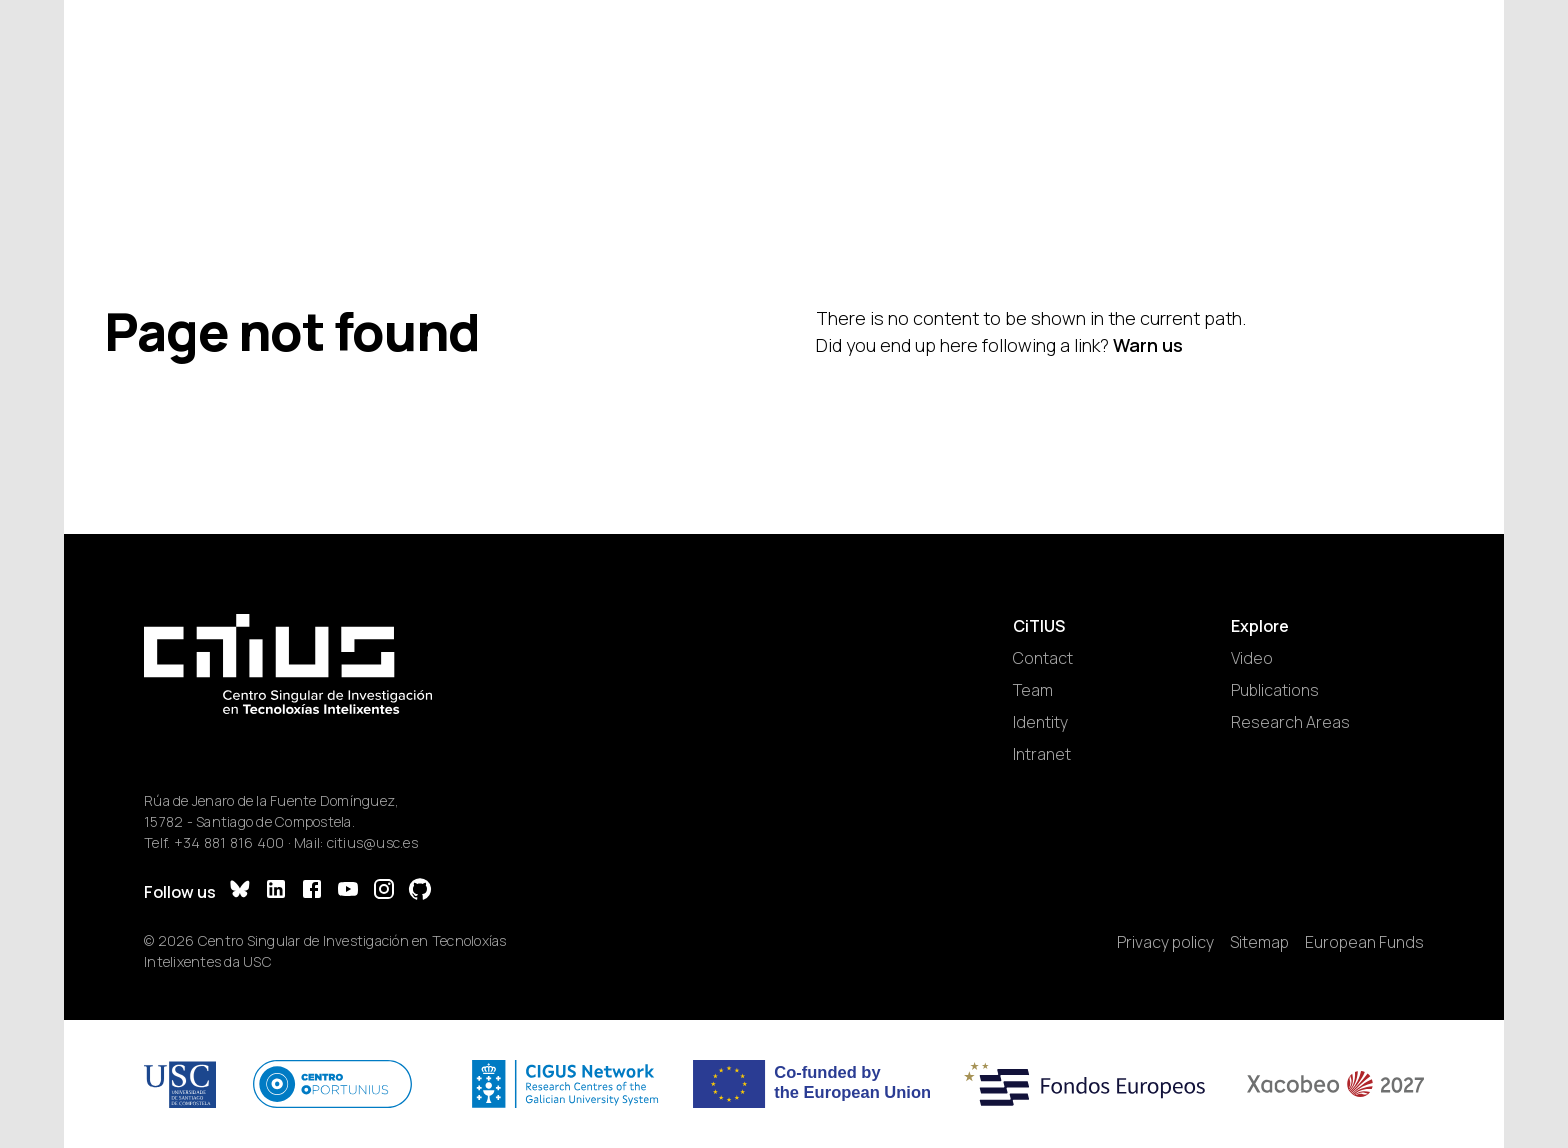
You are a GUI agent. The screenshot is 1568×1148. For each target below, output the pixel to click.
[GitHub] (420, 891)
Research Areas (1290, 722)
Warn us (1148, 345)
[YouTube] (348, 891)
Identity (1040, 722)
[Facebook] (312, 891)
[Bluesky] (240, 891)
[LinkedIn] (276, 891)
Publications (1275, 690)
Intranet (1042, 754)
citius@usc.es (372, 842)
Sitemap (1259, 942)
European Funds (1364, 942)
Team (1033, 690)
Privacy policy (1165, 942)
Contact (1043, 658)
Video (1252, 658)
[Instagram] (384, 891)
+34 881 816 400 (229, 842)
